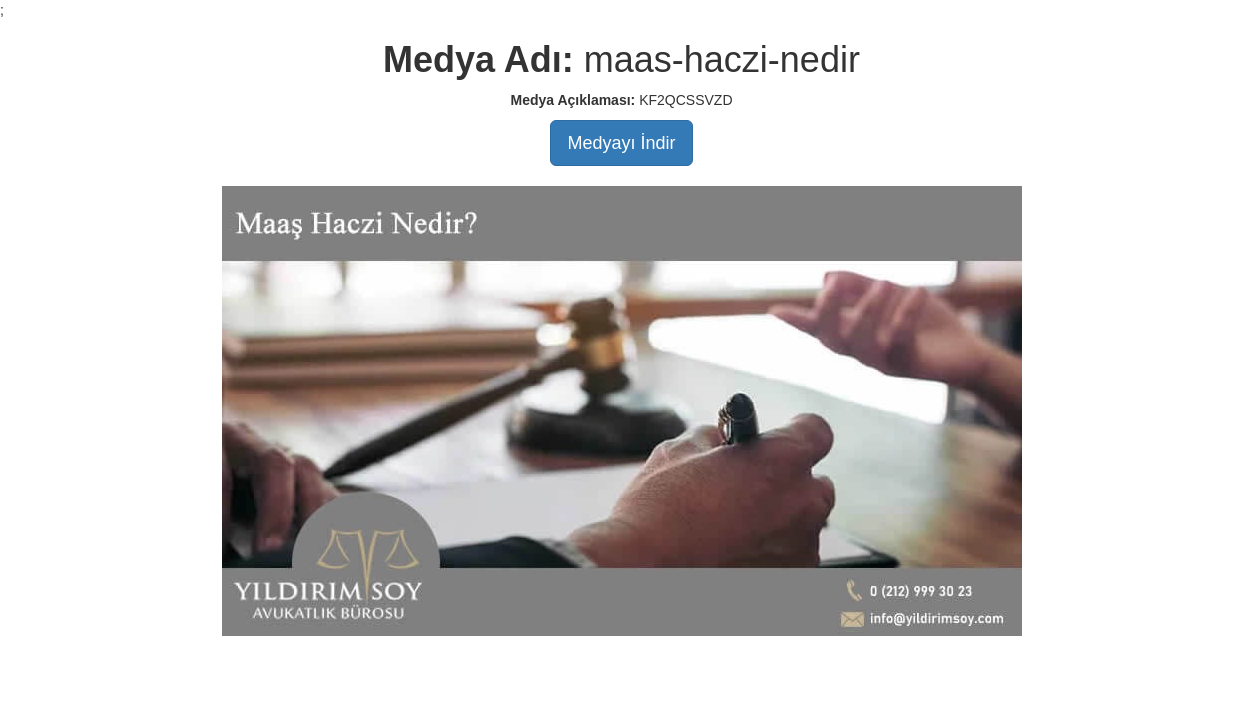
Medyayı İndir (621, 143)
